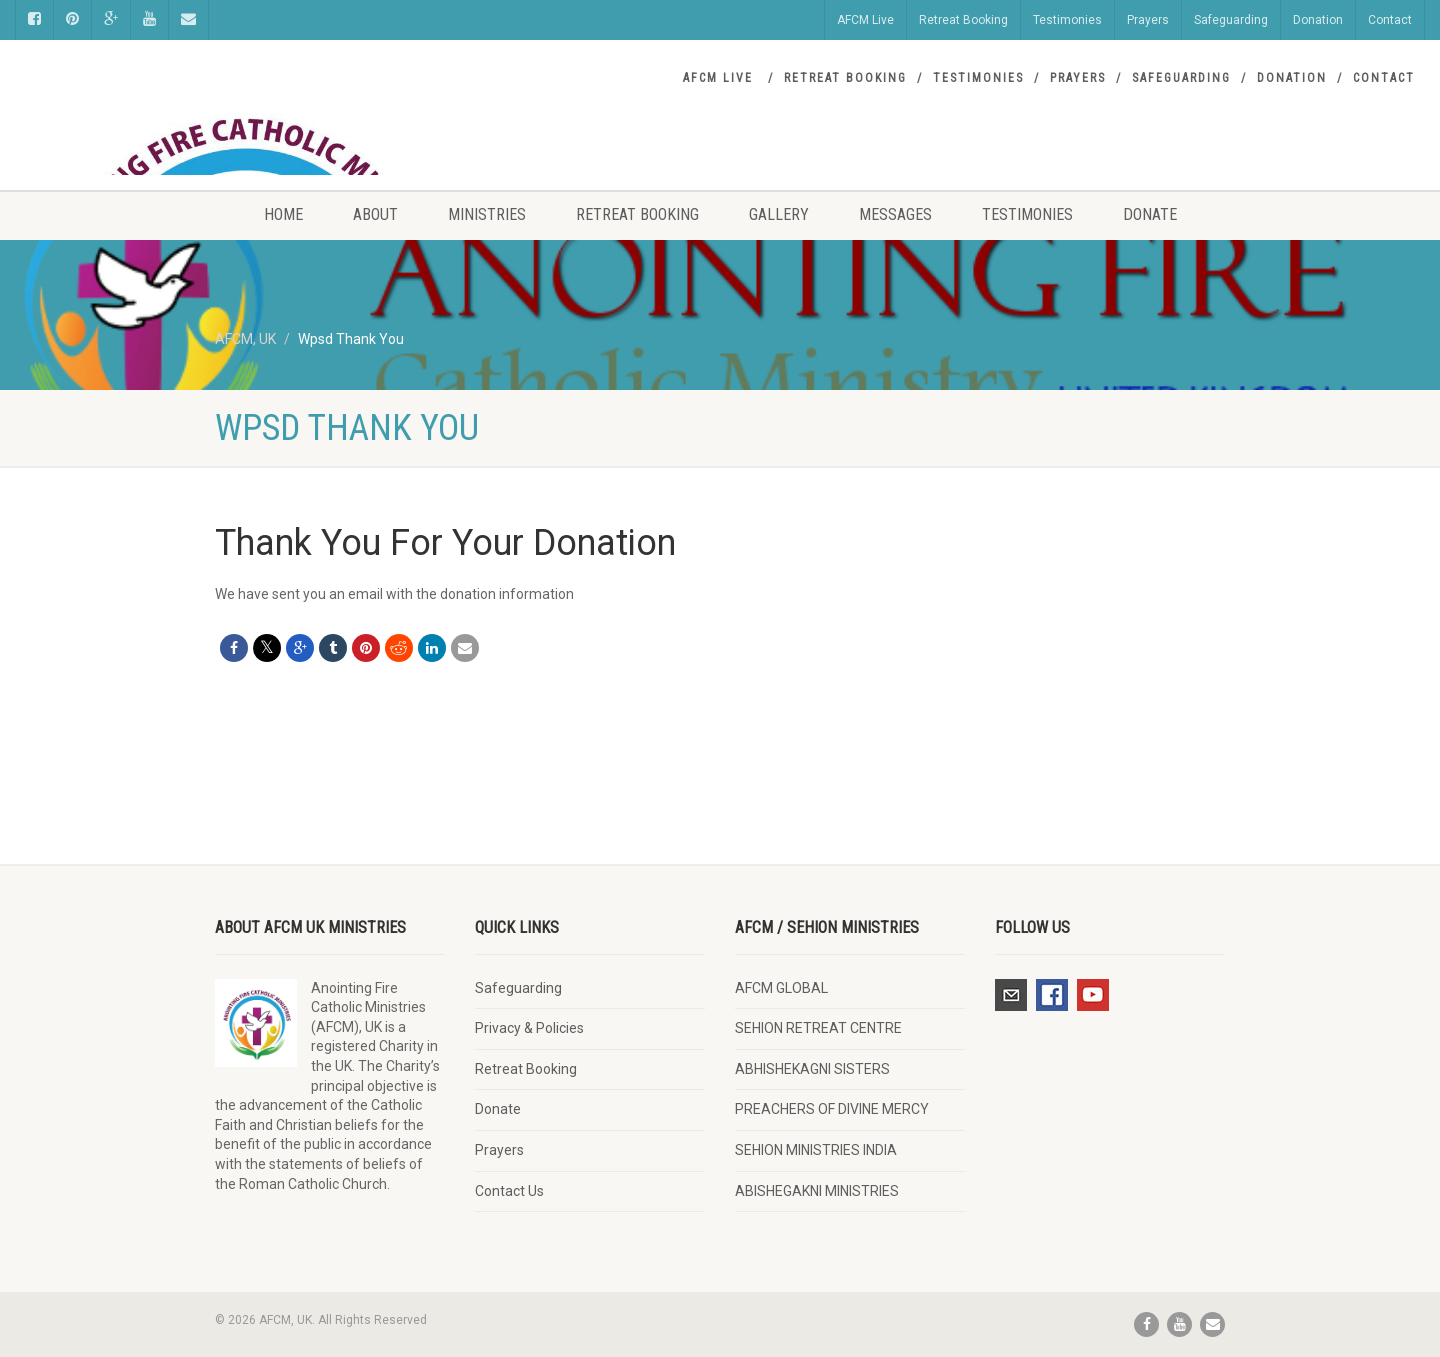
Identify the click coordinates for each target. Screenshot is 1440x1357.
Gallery (779, 214)
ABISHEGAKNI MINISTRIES (817, 1191)
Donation (1318, 20)
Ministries (487, 214)
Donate (1150, 214)
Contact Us (509, 1191)
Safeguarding (1231, 20)
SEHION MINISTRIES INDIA (816, 1150)
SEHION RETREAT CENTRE (818, 1028)
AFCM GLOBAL (781, 988)
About (375, 214)
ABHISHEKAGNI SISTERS (812, 1069)
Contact (1390, 20)
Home (283, 214)
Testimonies (1067, 20)
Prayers (1148, 20)
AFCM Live (865, 20)
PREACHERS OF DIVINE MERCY (832, 1109)
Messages (895, 214)
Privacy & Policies (529, 1028)
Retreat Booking (963, 20)
